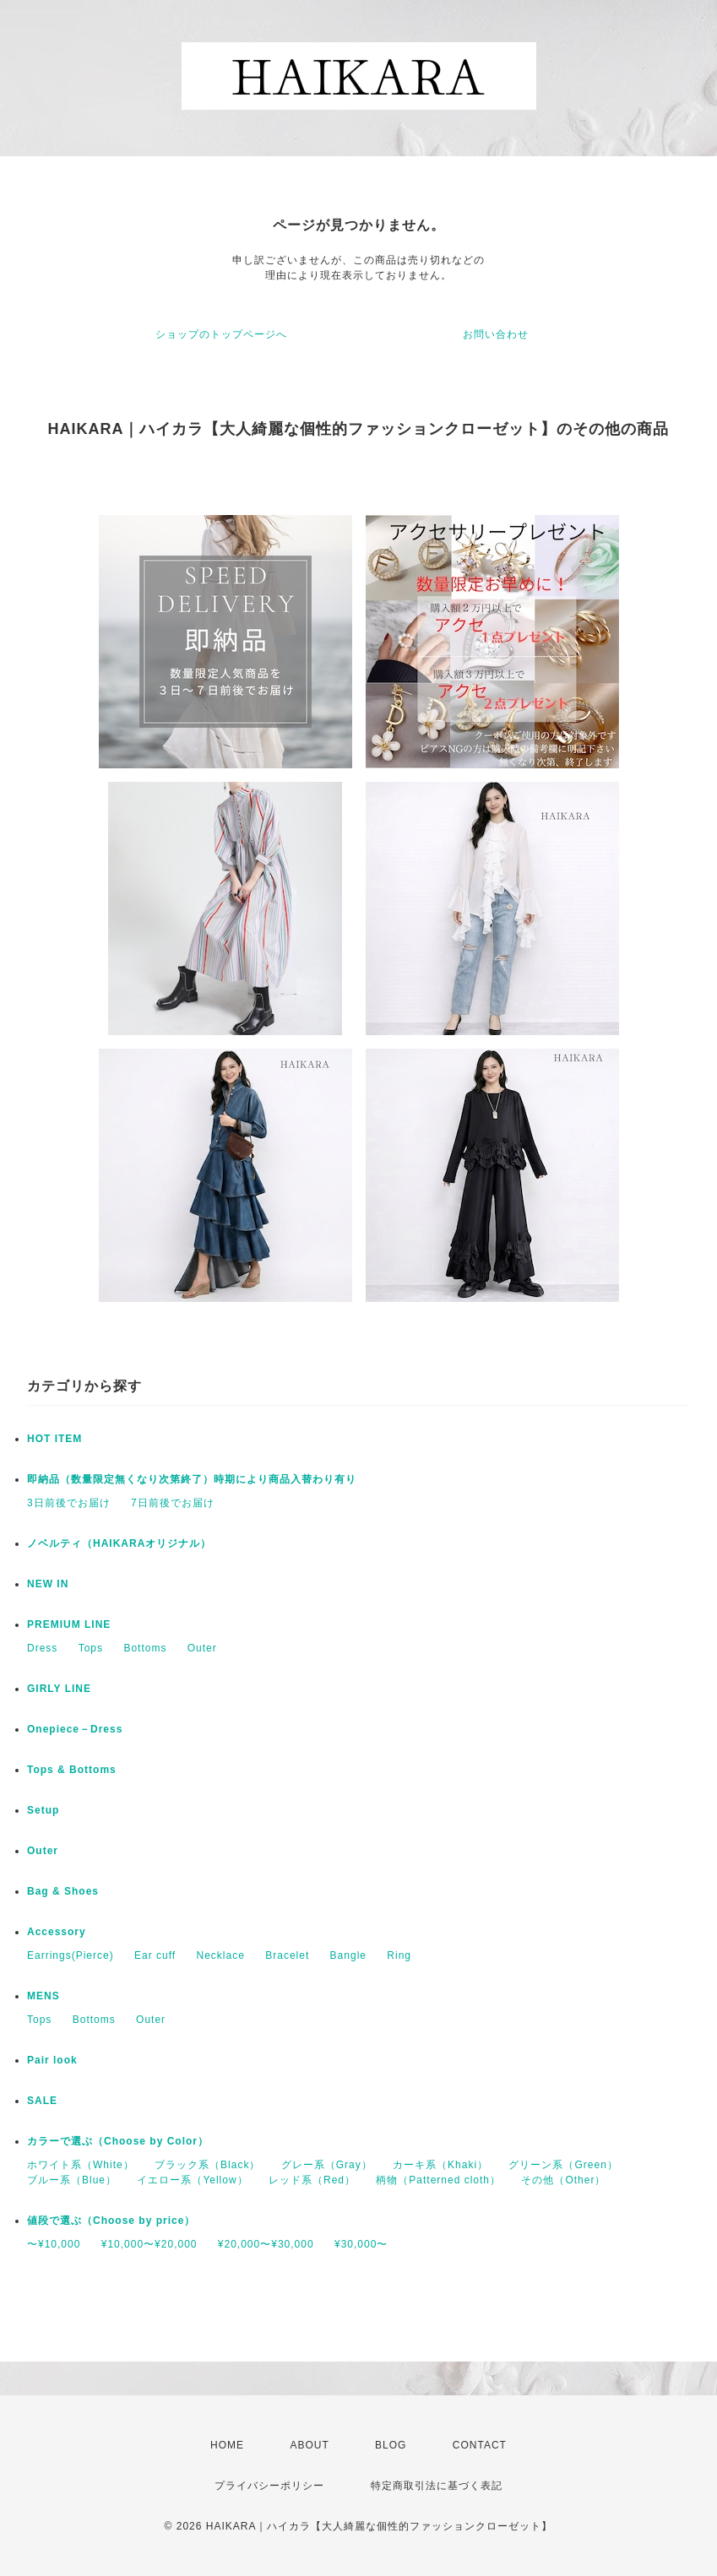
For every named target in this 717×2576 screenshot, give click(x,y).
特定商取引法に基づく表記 (436, 2486)
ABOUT (309, 2445)
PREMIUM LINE (69, 1624)
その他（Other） (563, 2180)
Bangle (348, 1955)
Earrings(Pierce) (70, 1955)
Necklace (221, 1955)
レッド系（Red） (312, 2180)
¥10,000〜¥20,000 (149, 2244)
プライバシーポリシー (269, 2486)
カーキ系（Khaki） (440, 2165)
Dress (42, 1648)
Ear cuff (155, 1955)
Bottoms (144, 1648)
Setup (43, 1810)
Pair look (52, 2060)
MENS (43, 1996)
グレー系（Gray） (326, 2165)
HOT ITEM (54, 1439)
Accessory (56, 1932)
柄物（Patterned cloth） (438, 2180)
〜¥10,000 (53, 2244)
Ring (399, 1955)
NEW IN (47, 1584)
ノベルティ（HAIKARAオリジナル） (119, 1543)
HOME (227, 2445)
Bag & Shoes (63, 1891)
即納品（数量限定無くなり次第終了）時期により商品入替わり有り (191, 1479)
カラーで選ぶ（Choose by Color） (118, 2141)
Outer (202, 1648)
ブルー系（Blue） (72, 2180)
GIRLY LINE (59, 1689)
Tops (91, 1648)
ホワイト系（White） (80, 2165)
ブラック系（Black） (207, 2165)
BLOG (390, 2445)
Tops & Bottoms (72, 1770)
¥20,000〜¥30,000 (266, 2244)
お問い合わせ (496, 334)
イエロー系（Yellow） (192, 2180)
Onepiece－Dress (74, 1729)
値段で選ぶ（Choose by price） (111, 2220)
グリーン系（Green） (562, 2165)
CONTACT (480, 2445)
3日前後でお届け (69, 1503)
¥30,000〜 (361, 2244)
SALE (42, 2101)
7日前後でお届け (173, 1503)
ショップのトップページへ (221, 334)
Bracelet (287, 1955)
